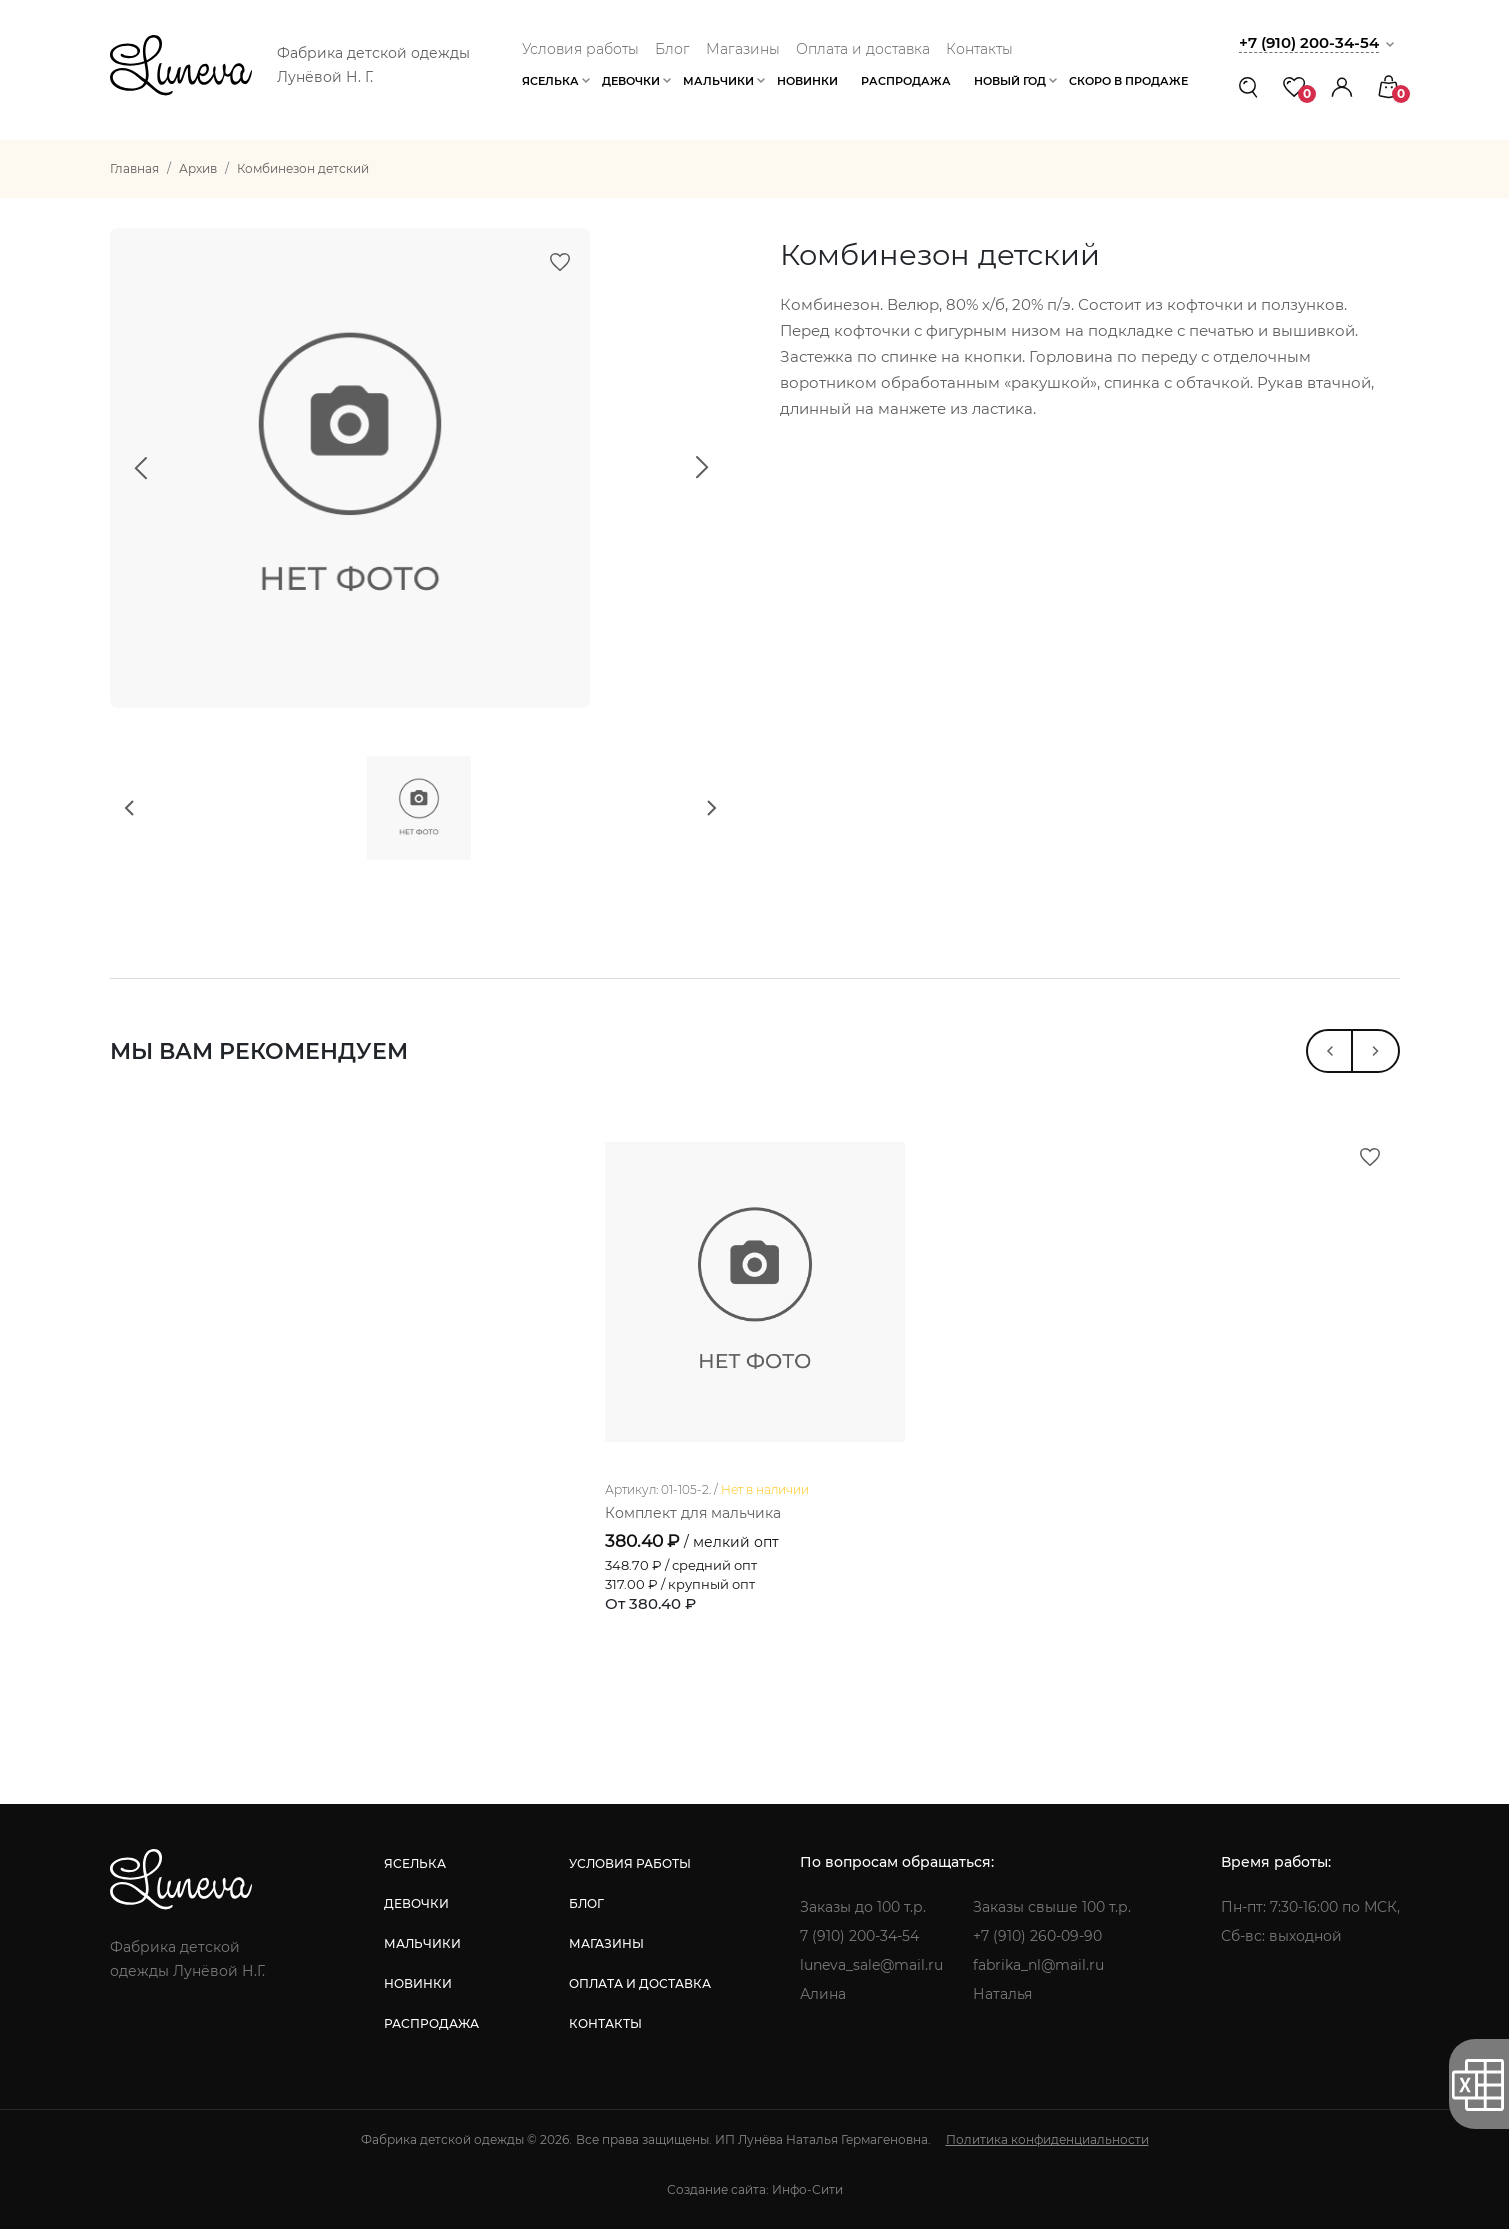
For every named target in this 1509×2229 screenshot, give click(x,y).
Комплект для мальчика (693, 1513)
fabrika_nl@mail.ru (1038, 1965)
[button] (1342, 86)
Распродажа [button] (906, 81)
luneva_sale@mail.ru (871, 1965)
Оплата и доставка (863, 49)
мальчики (422, 1943)
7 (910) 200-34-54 (859, 1936)
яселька (415, 1863)
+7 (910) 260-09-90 (1037, 1936)
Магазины (743, 49)
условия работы (630, 1863)
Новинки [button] (807, 81)
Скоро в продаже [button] (1128, 81)
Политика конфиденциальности (1047, 2139)
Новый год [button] (1010, 81)
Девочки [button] (631, 81)
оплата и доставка (640, 1983)
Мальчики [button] (718, 81)
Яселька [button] (550, 81)
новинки (418, 1983)
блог (586, 1903)
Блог (672, 49)
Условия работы (580, 49)
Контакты (979, 49)
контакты (605, 2023)
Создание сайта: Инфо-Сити (755, 2189)
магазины (606, 1943)
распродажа (431, 2023)
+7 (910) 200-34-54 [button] (1309, 42)
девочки (416, 1903)
